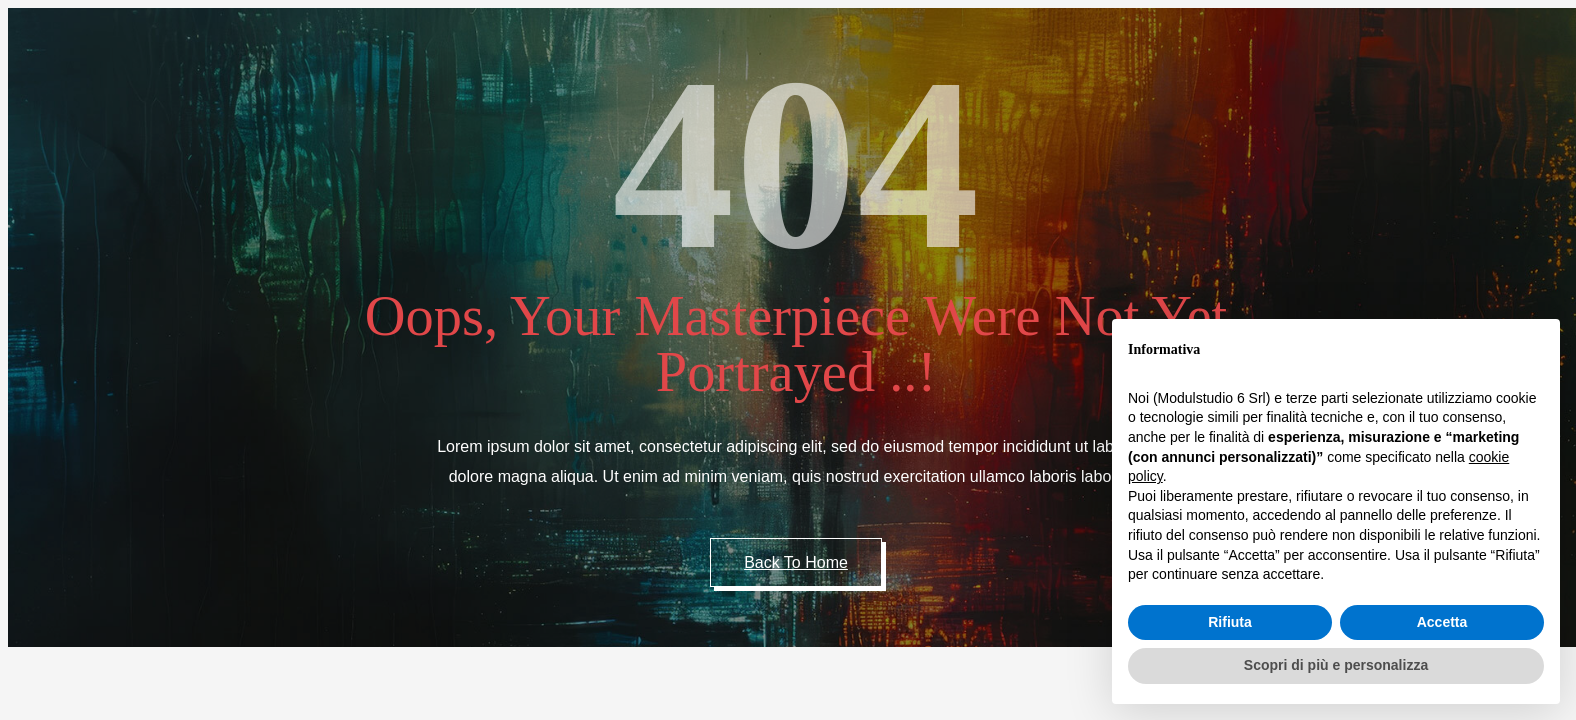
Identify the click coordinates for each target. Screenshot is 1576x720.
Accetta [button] (1442, 622)
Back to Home (796, 562)
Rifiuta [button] (1230, 622)
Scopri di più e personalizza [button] (1336, 665)
